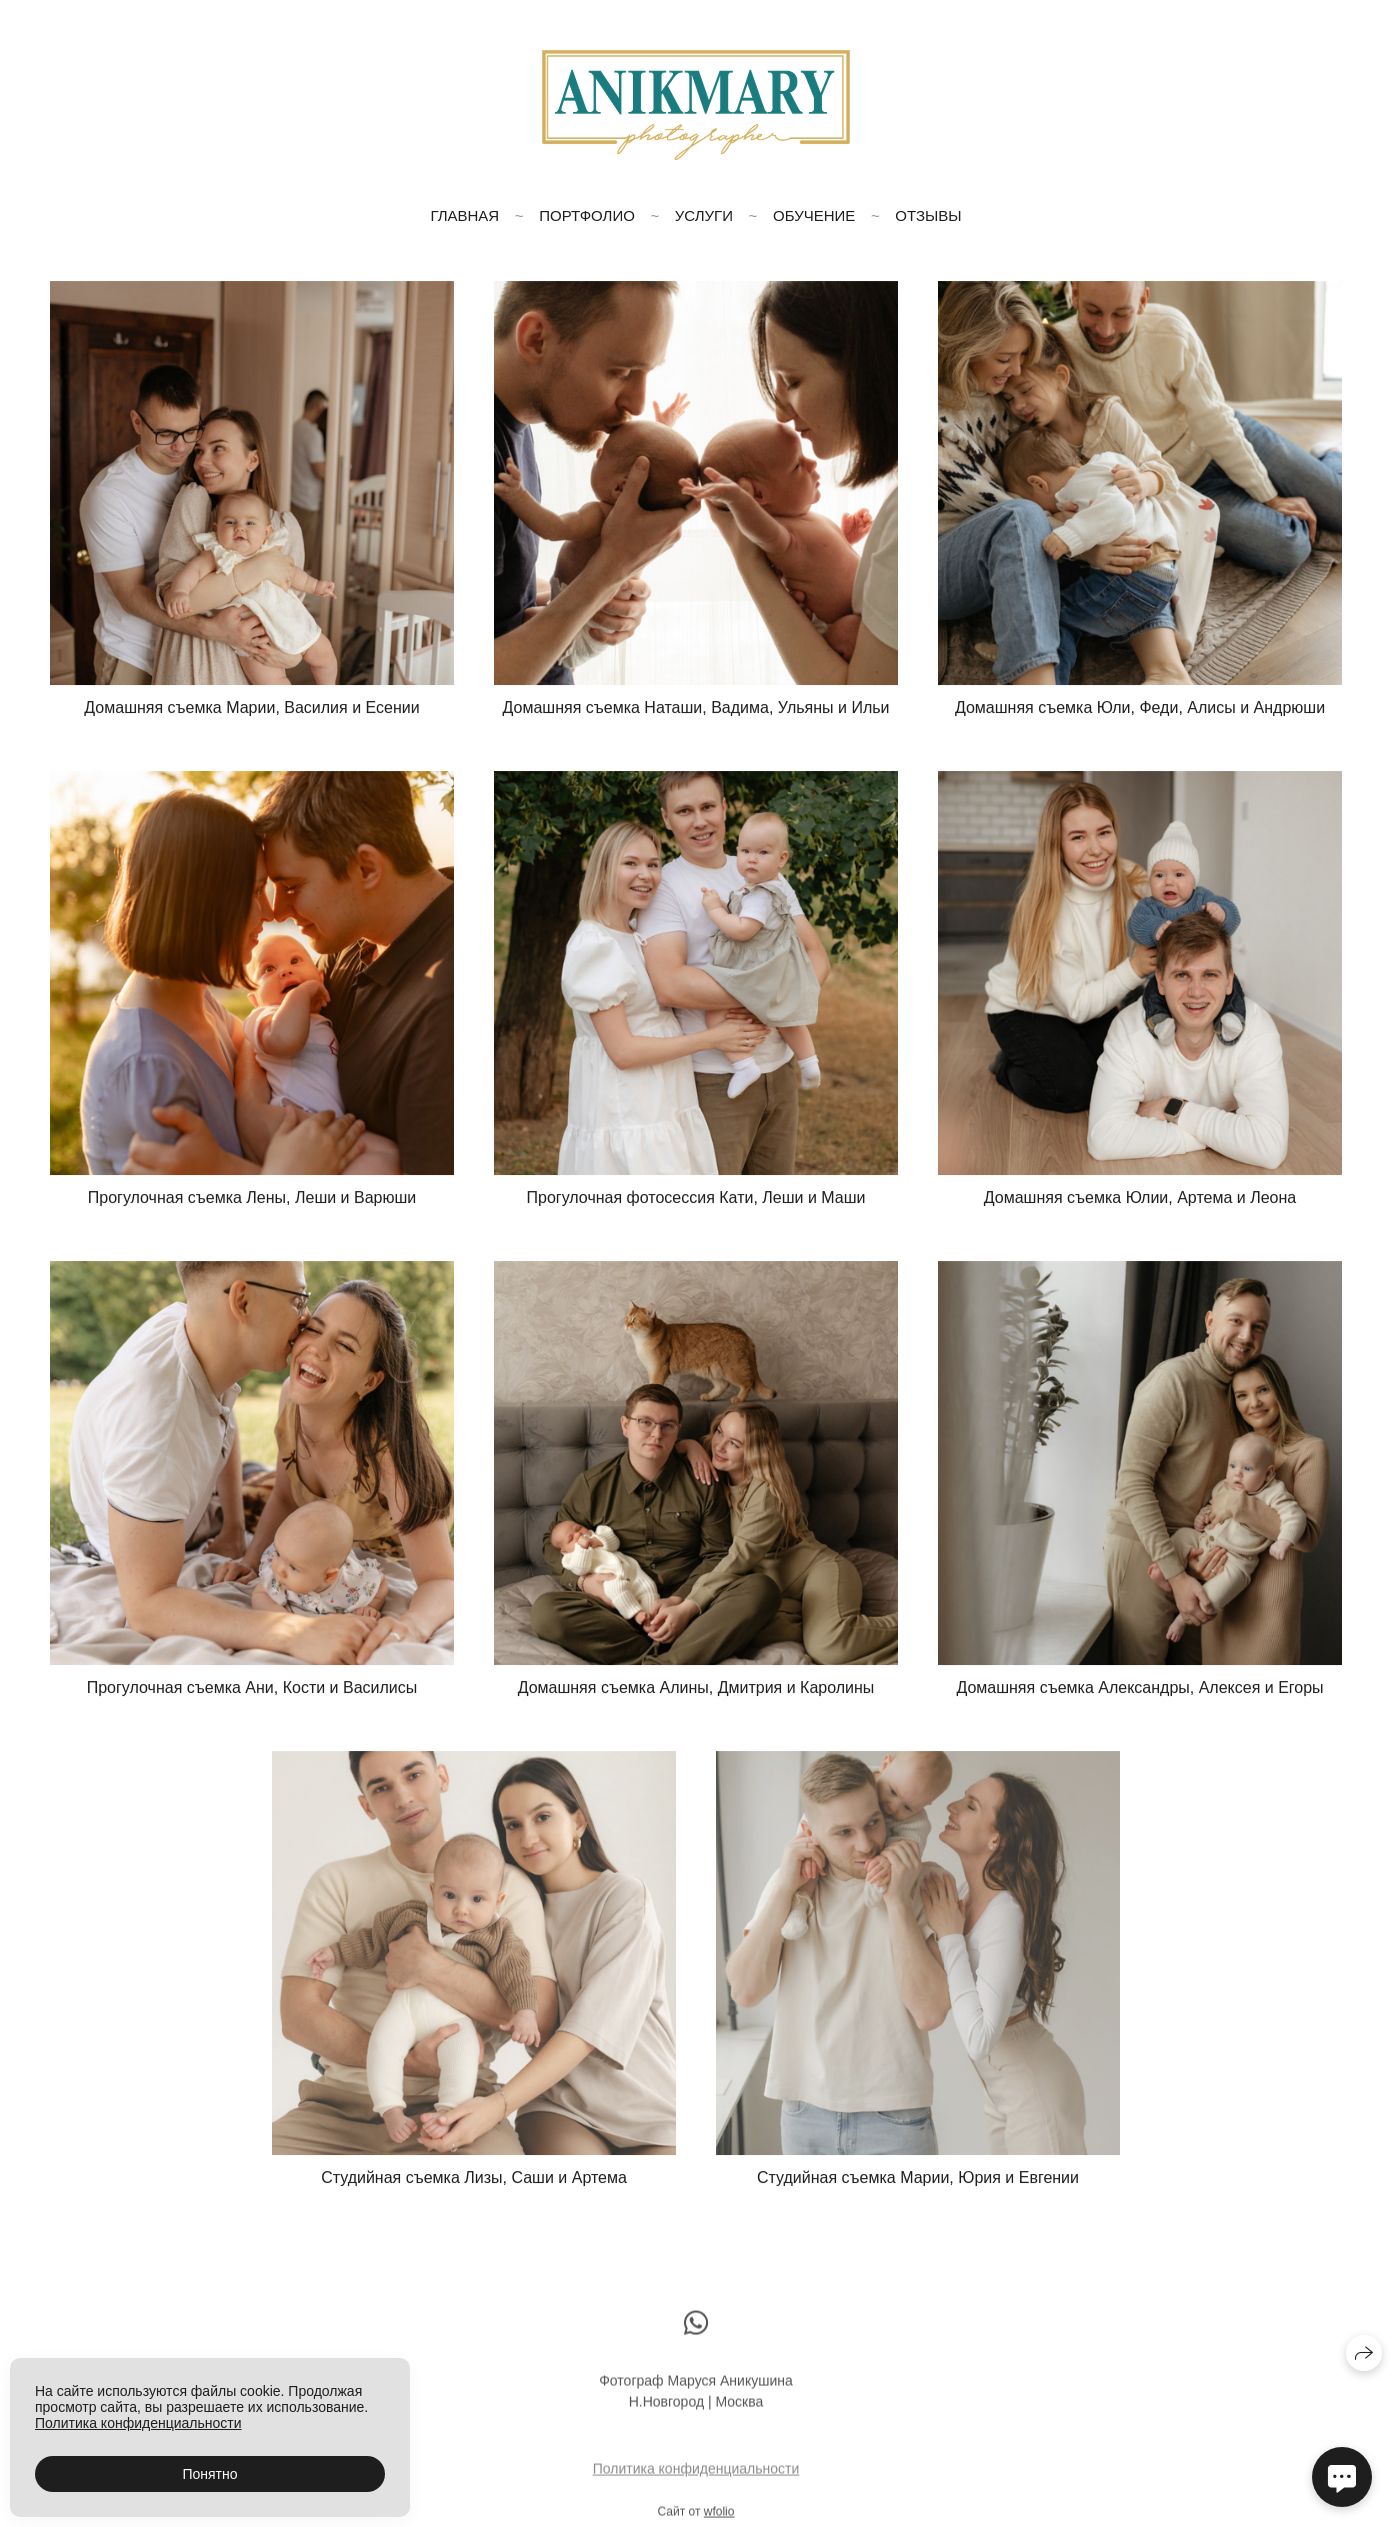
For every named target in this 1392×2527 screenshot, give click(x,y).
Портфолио (587, 215)
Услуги (704, 215)
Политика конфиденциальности (696, 2477)
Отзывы (928, 215)
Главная (464, 215)
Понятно (209, 2474)
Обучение (814, 215)
